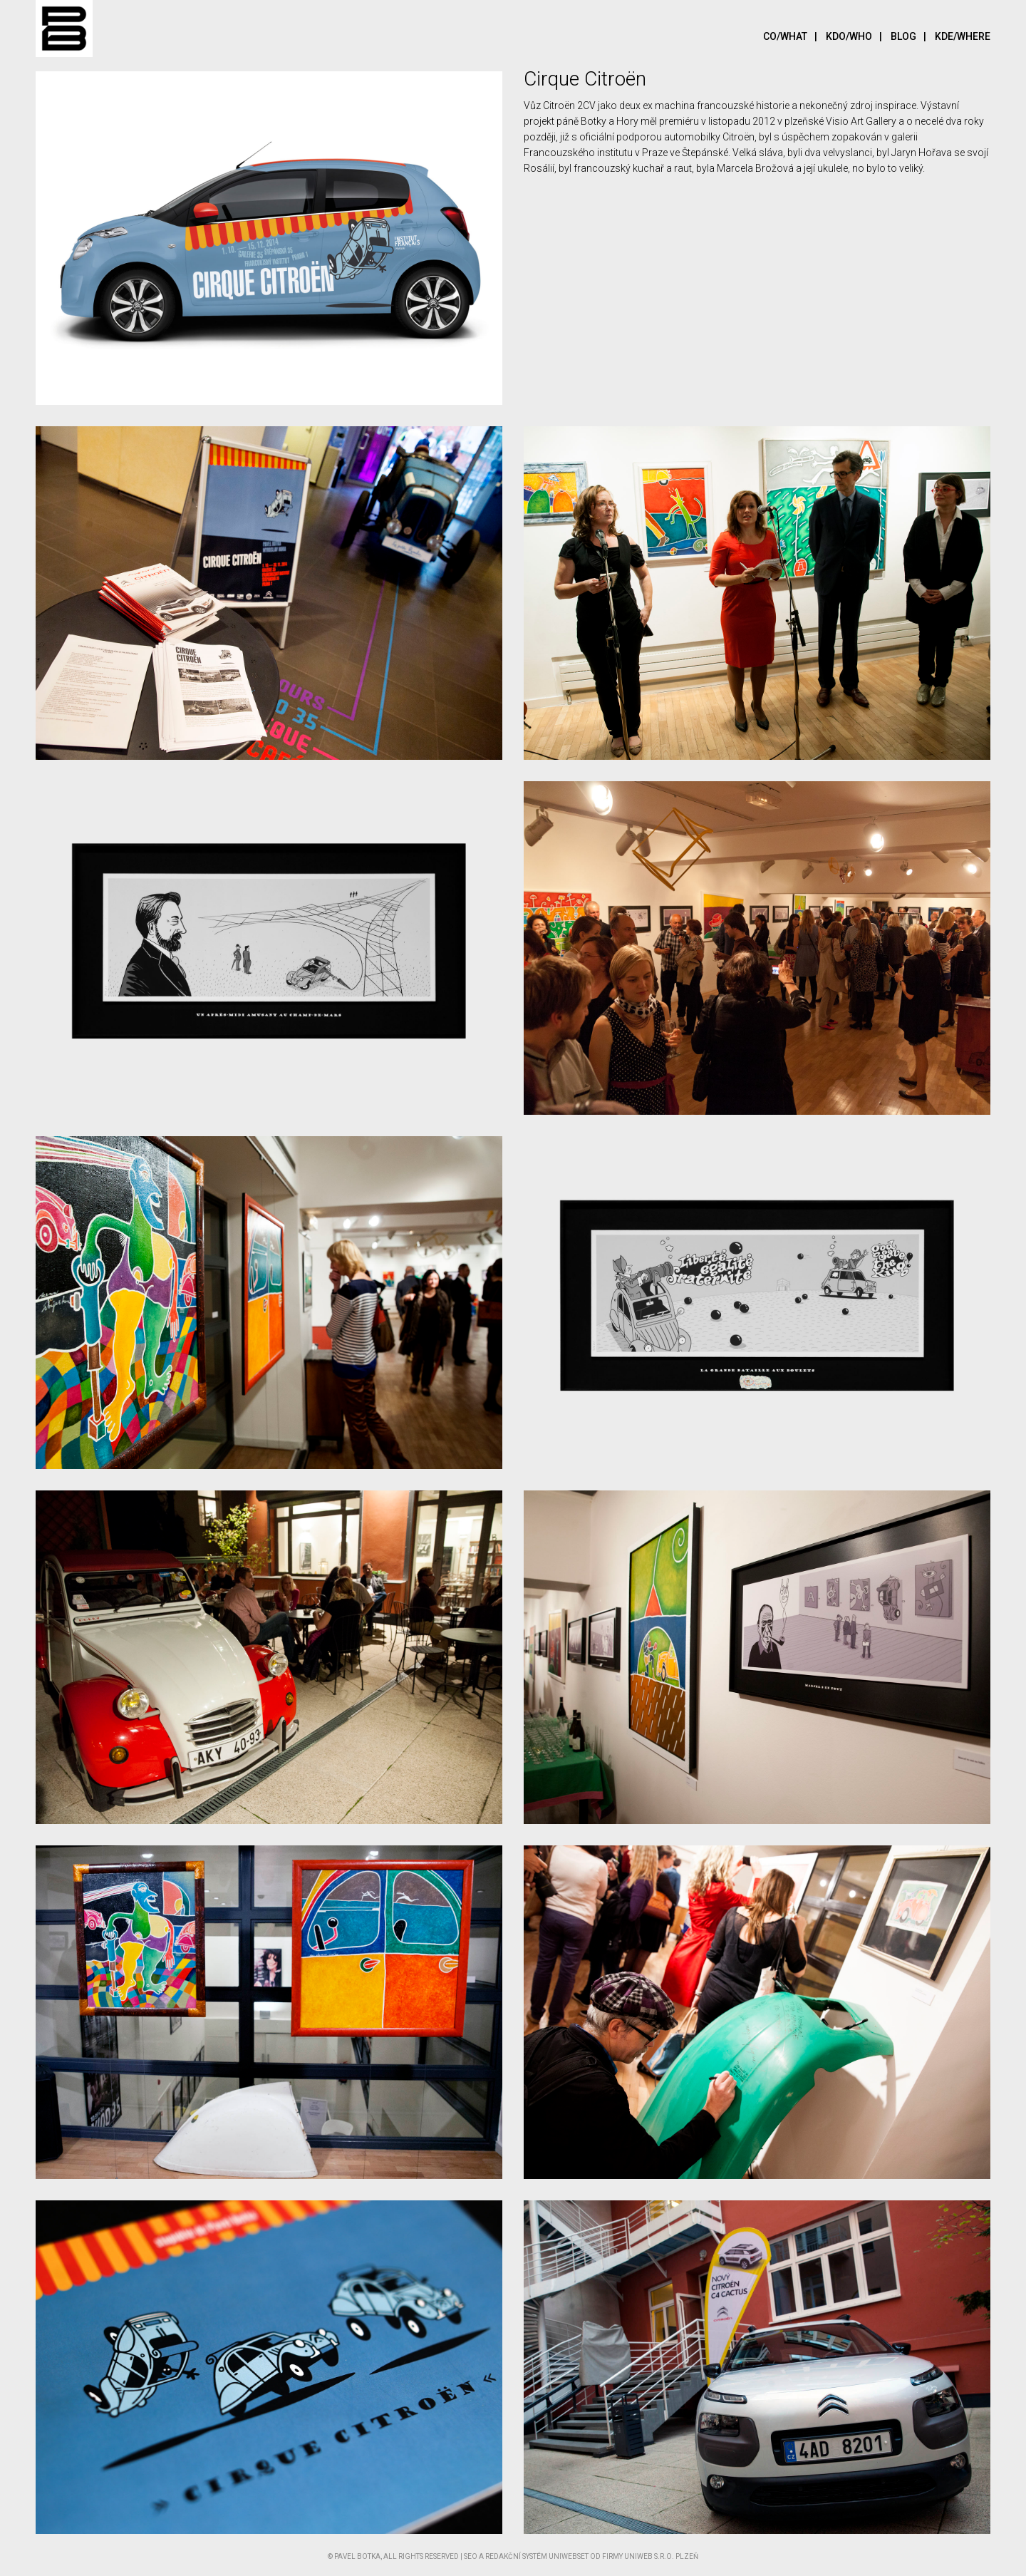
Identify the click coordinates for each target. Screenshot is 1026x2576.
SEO (470, 2556)
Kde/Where (962, 36)
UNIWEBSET (569, 2556)
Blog (912, 36)
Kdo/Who (857, 36)
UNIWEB (638, 2556)
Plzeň (686, 2556)
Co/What (793, 36)
